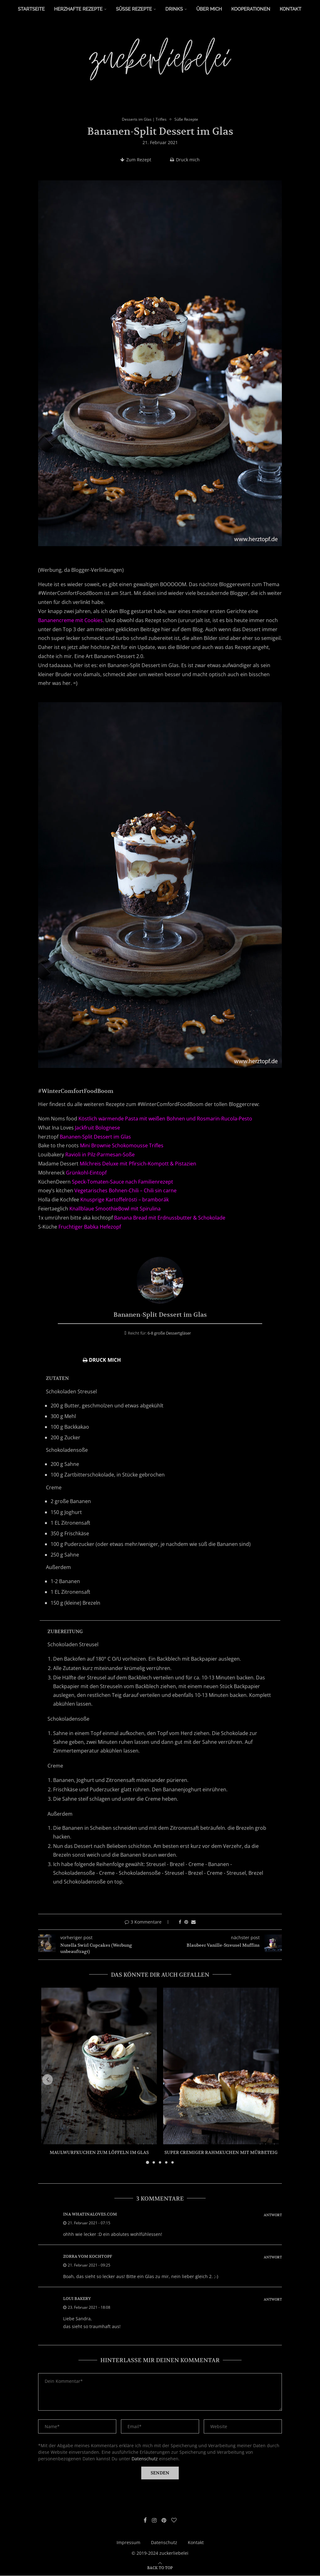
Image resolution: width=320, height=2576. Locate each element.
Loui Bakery (77, 2299)
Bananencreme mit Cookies (70, 620)
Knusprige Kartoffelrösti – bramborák (124, 1200)
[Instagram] (153, 2521)
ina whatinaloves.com (90, 2214)
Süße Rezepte (134, 9)
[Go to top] (160, 2568)
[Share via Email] (193, 1922)
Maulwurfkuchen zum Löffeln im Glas (99, 2153)
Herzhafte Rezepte (78, 9)
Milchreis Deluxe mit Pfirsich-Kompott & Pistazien (138, 1164)
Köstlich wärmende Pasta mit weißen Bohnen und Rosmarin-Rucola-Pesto (165, 1119)
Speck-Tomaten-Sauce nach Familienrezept (122, 1182)
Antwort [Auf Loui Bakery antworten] (273, 2300)
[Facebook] (143, 2521)
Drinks (174, 9)
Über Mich (209, 9)
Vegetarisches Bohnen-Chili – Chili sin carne (125, 1191)
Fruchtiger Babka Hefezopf (89, 1227)
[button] (49, 2080)
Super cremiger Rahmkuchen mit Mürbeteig (221, 2153)
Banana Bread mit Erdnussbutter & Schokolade (169, 1218)
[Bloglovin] (175, 2521)
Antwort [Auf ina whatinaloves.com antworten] (273, 2215)
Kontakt (290, 9)
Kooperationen (250, 9)
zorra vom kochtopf (87, 2256)
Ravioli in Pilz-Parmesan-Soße (100, 1155)
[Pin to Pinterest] (186, 1922)
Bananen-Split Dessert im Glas (95, 1137)
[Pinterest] (164, 2521)
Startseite (31, 9)
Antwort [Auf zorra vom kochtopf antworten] (273, 2257)
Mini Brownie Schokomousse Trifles (121, 1146)
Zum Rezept (135, 160)
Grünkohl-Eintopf (86, 1173)
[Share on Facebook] (180, 1922)
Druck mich (185, 160)
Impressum (128, 2543)
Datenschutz (145, 2459)
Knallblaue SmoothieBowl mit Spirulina (115, 1209)
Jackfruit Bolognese (97, 1127)
